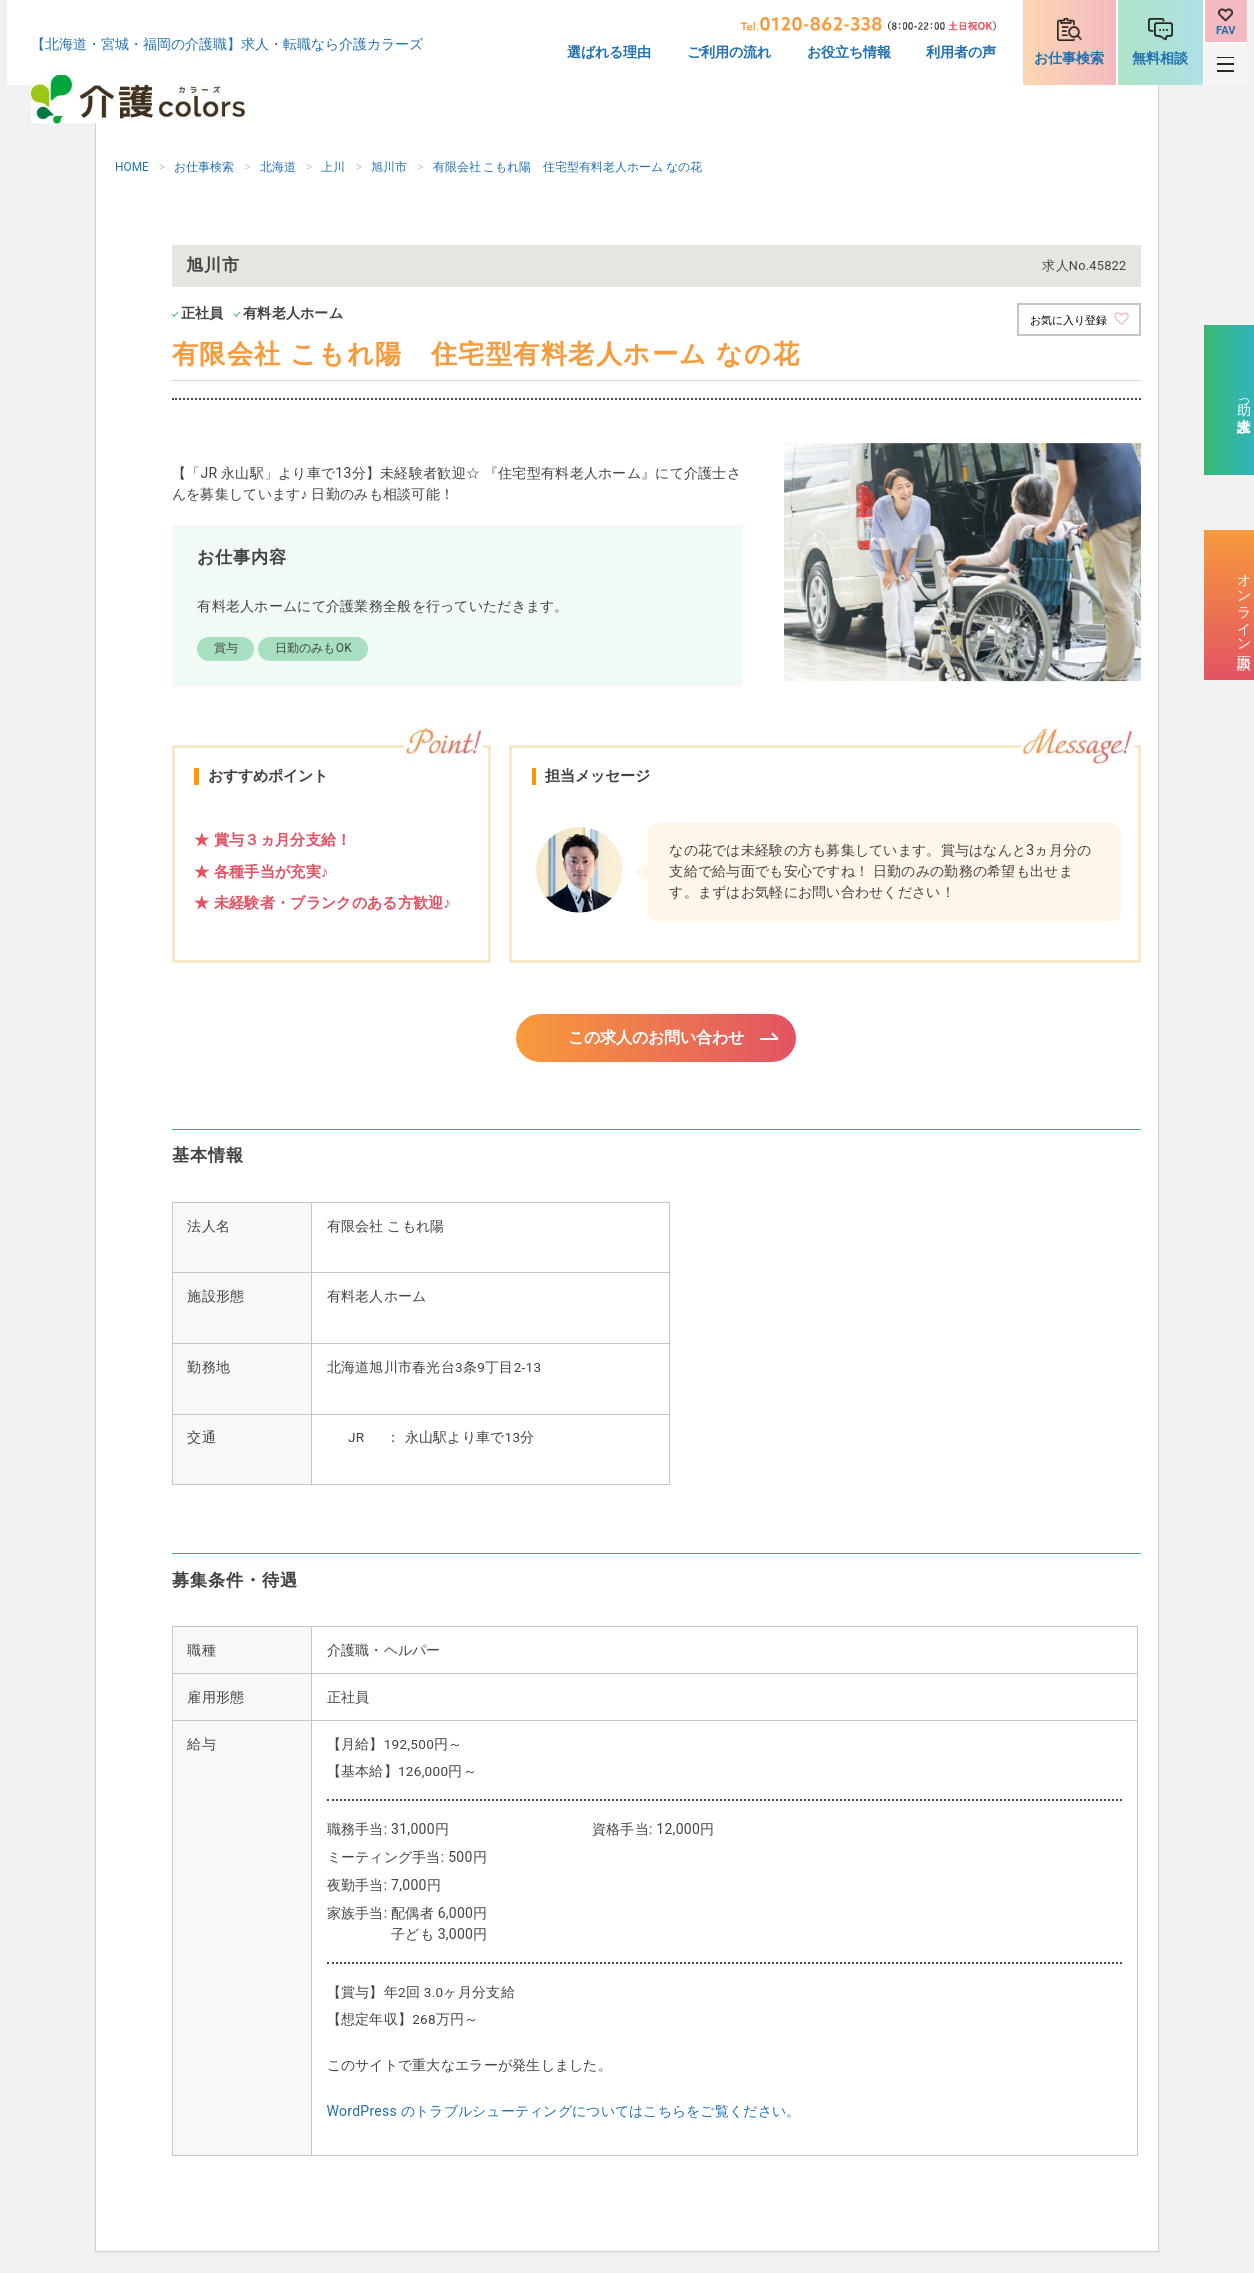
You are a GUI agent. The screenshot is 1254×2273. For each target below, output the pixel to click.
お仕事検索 (1069, 58)
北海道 (278, 167)
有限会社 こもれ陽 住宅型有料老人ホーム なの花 (568, 167)
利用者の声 (961, 52)
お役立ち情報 (849, 52)
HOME (132, 167)
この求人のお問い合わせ (656, 1039)
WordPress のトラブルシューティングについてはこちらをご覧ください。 (564, 2114)
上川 (333, 167)
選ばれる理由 (609, 52)
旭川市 (389, 167)
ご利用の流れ (729, 52)
